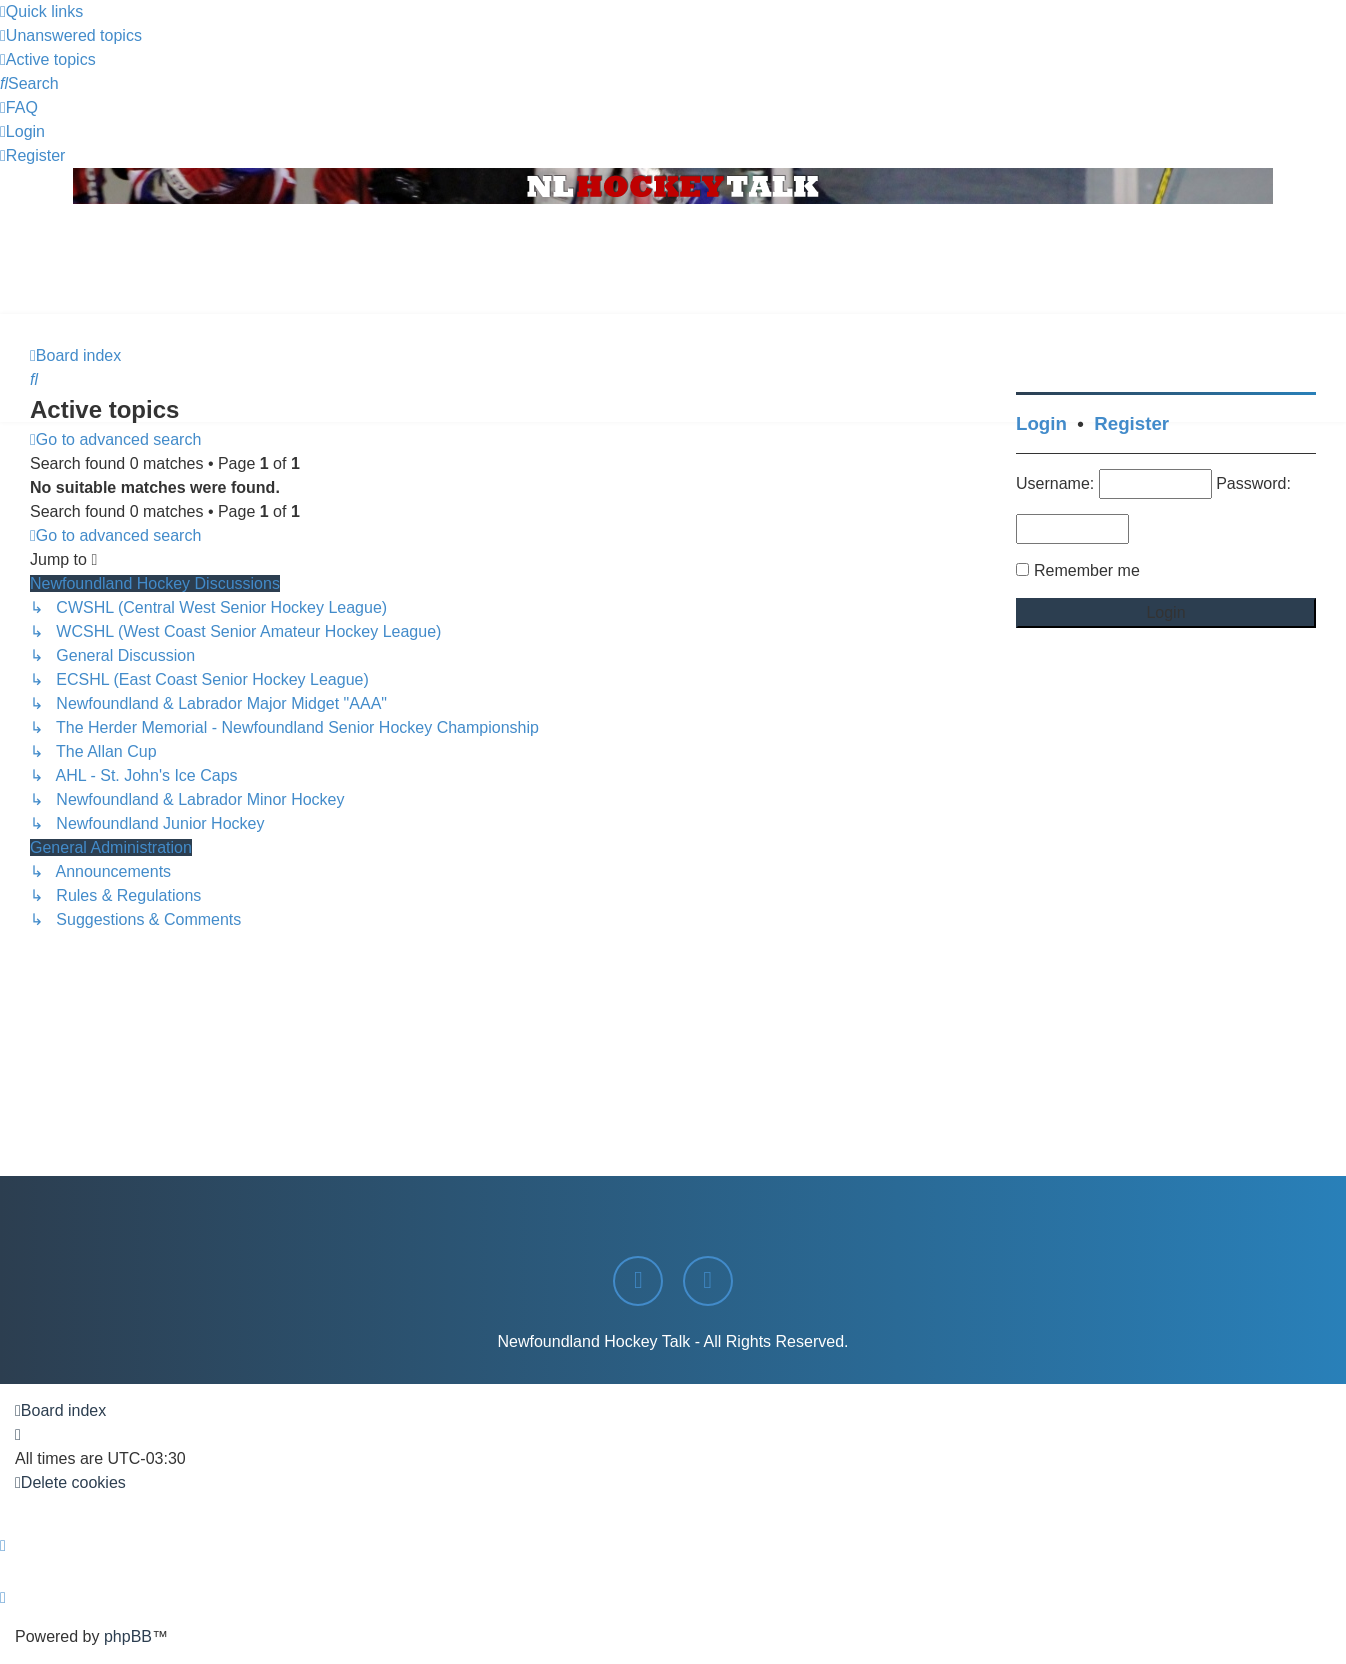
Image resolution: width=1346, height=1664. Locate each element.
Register (1131, 423)
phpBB (128, 1636)
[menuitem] (71, 35)
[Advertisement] (673, 259)
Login (1041, 423)
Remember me (1087, 570)
